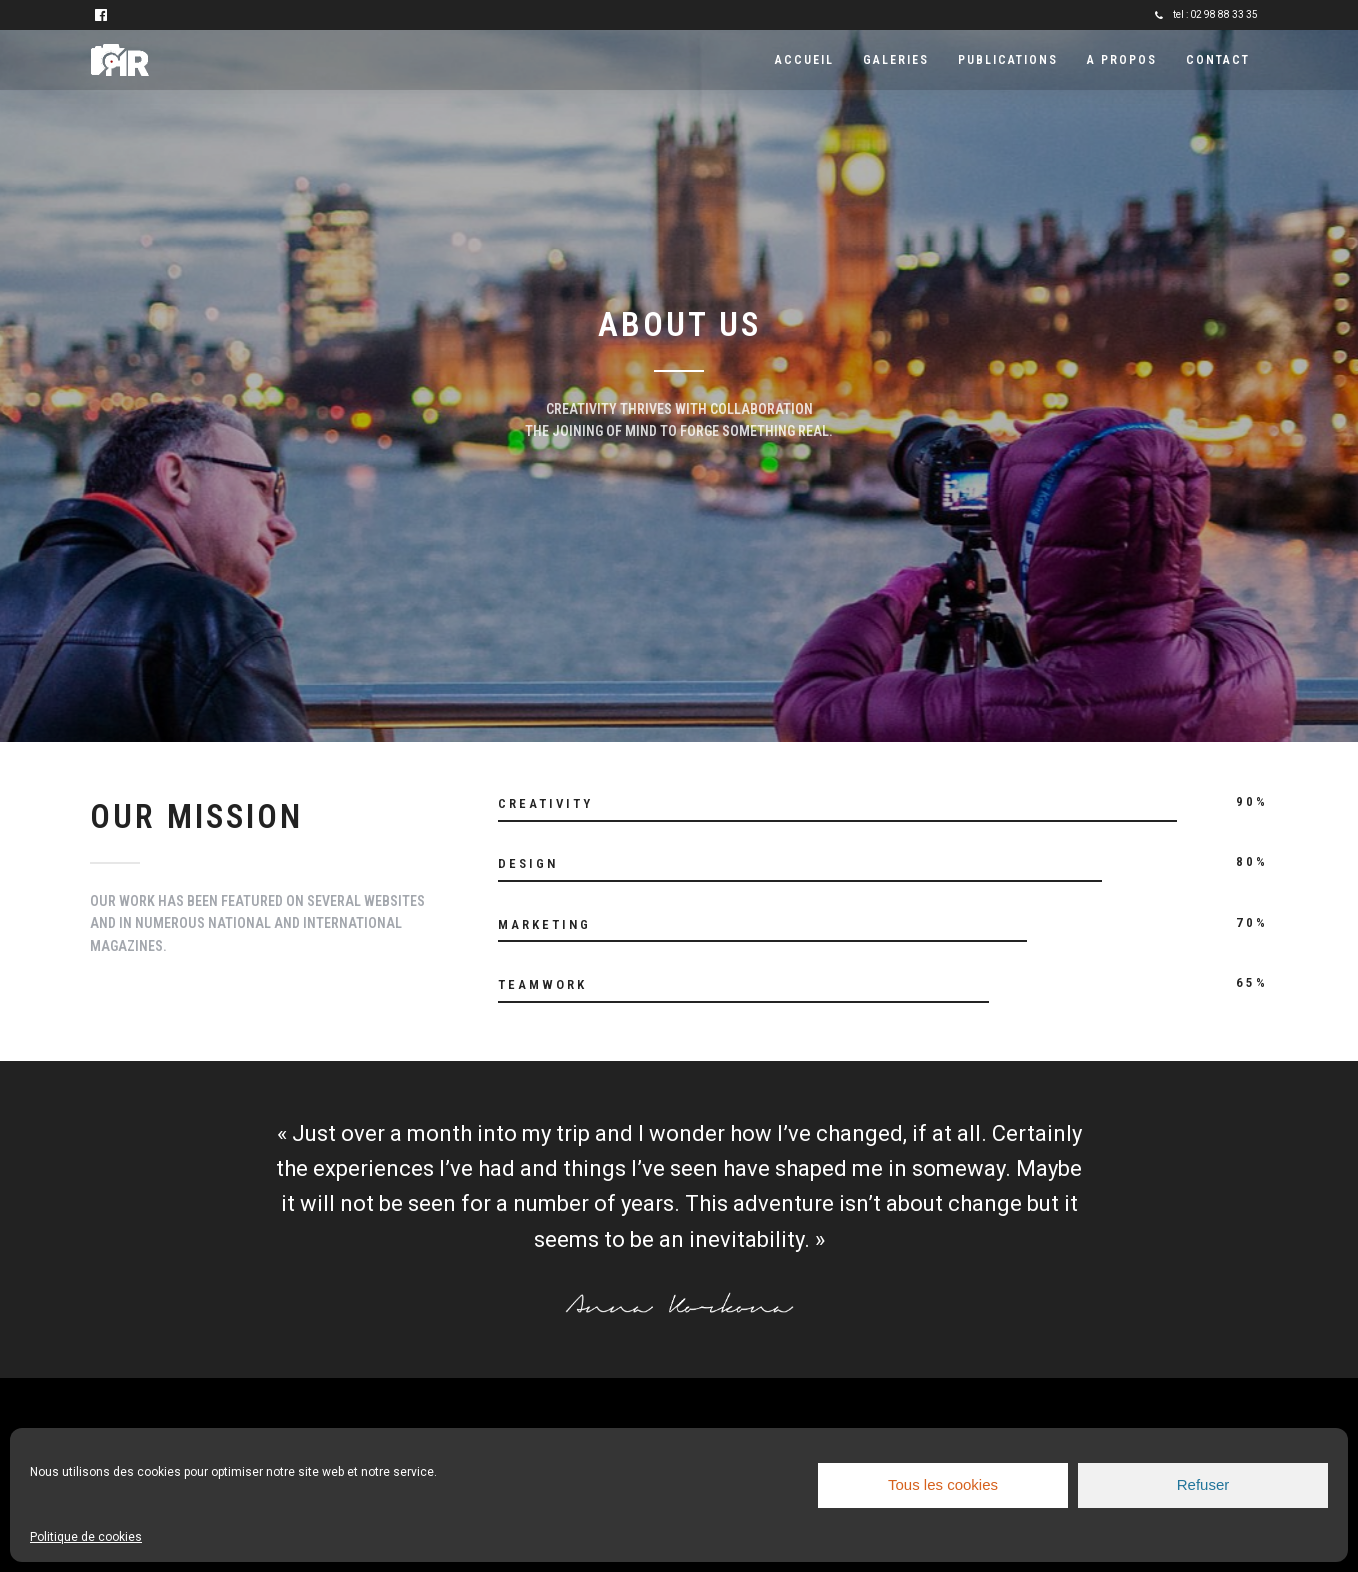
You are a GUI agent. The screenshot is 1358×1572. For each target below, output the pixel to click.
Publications (1008, 60)
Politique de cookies (86, 1537)
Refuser (1203, 1484)
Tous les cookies (943, 1484)
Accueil (804, 60)
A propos (1122, 60)
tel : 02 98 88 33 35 (1206, 14)
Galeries (896, 60)
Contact (1218, 60)
